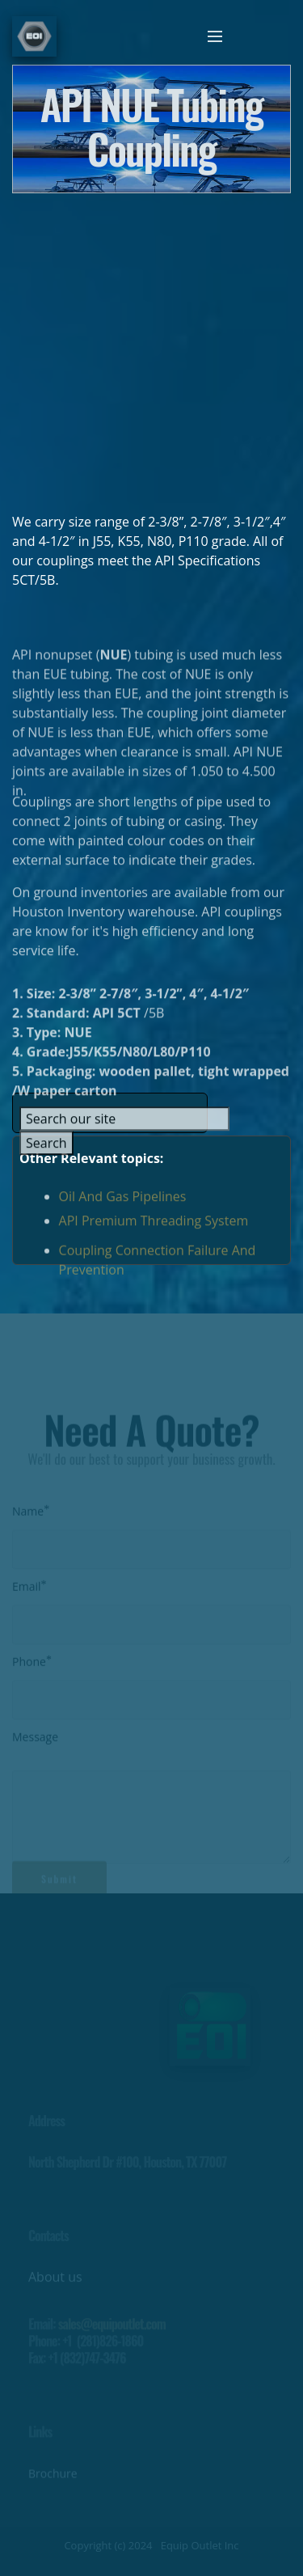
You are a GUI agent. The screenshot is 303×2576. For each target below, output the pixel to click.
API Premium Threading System (154, 1226)
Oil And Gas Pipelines (123, 1202)
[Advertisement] (151, 345)
